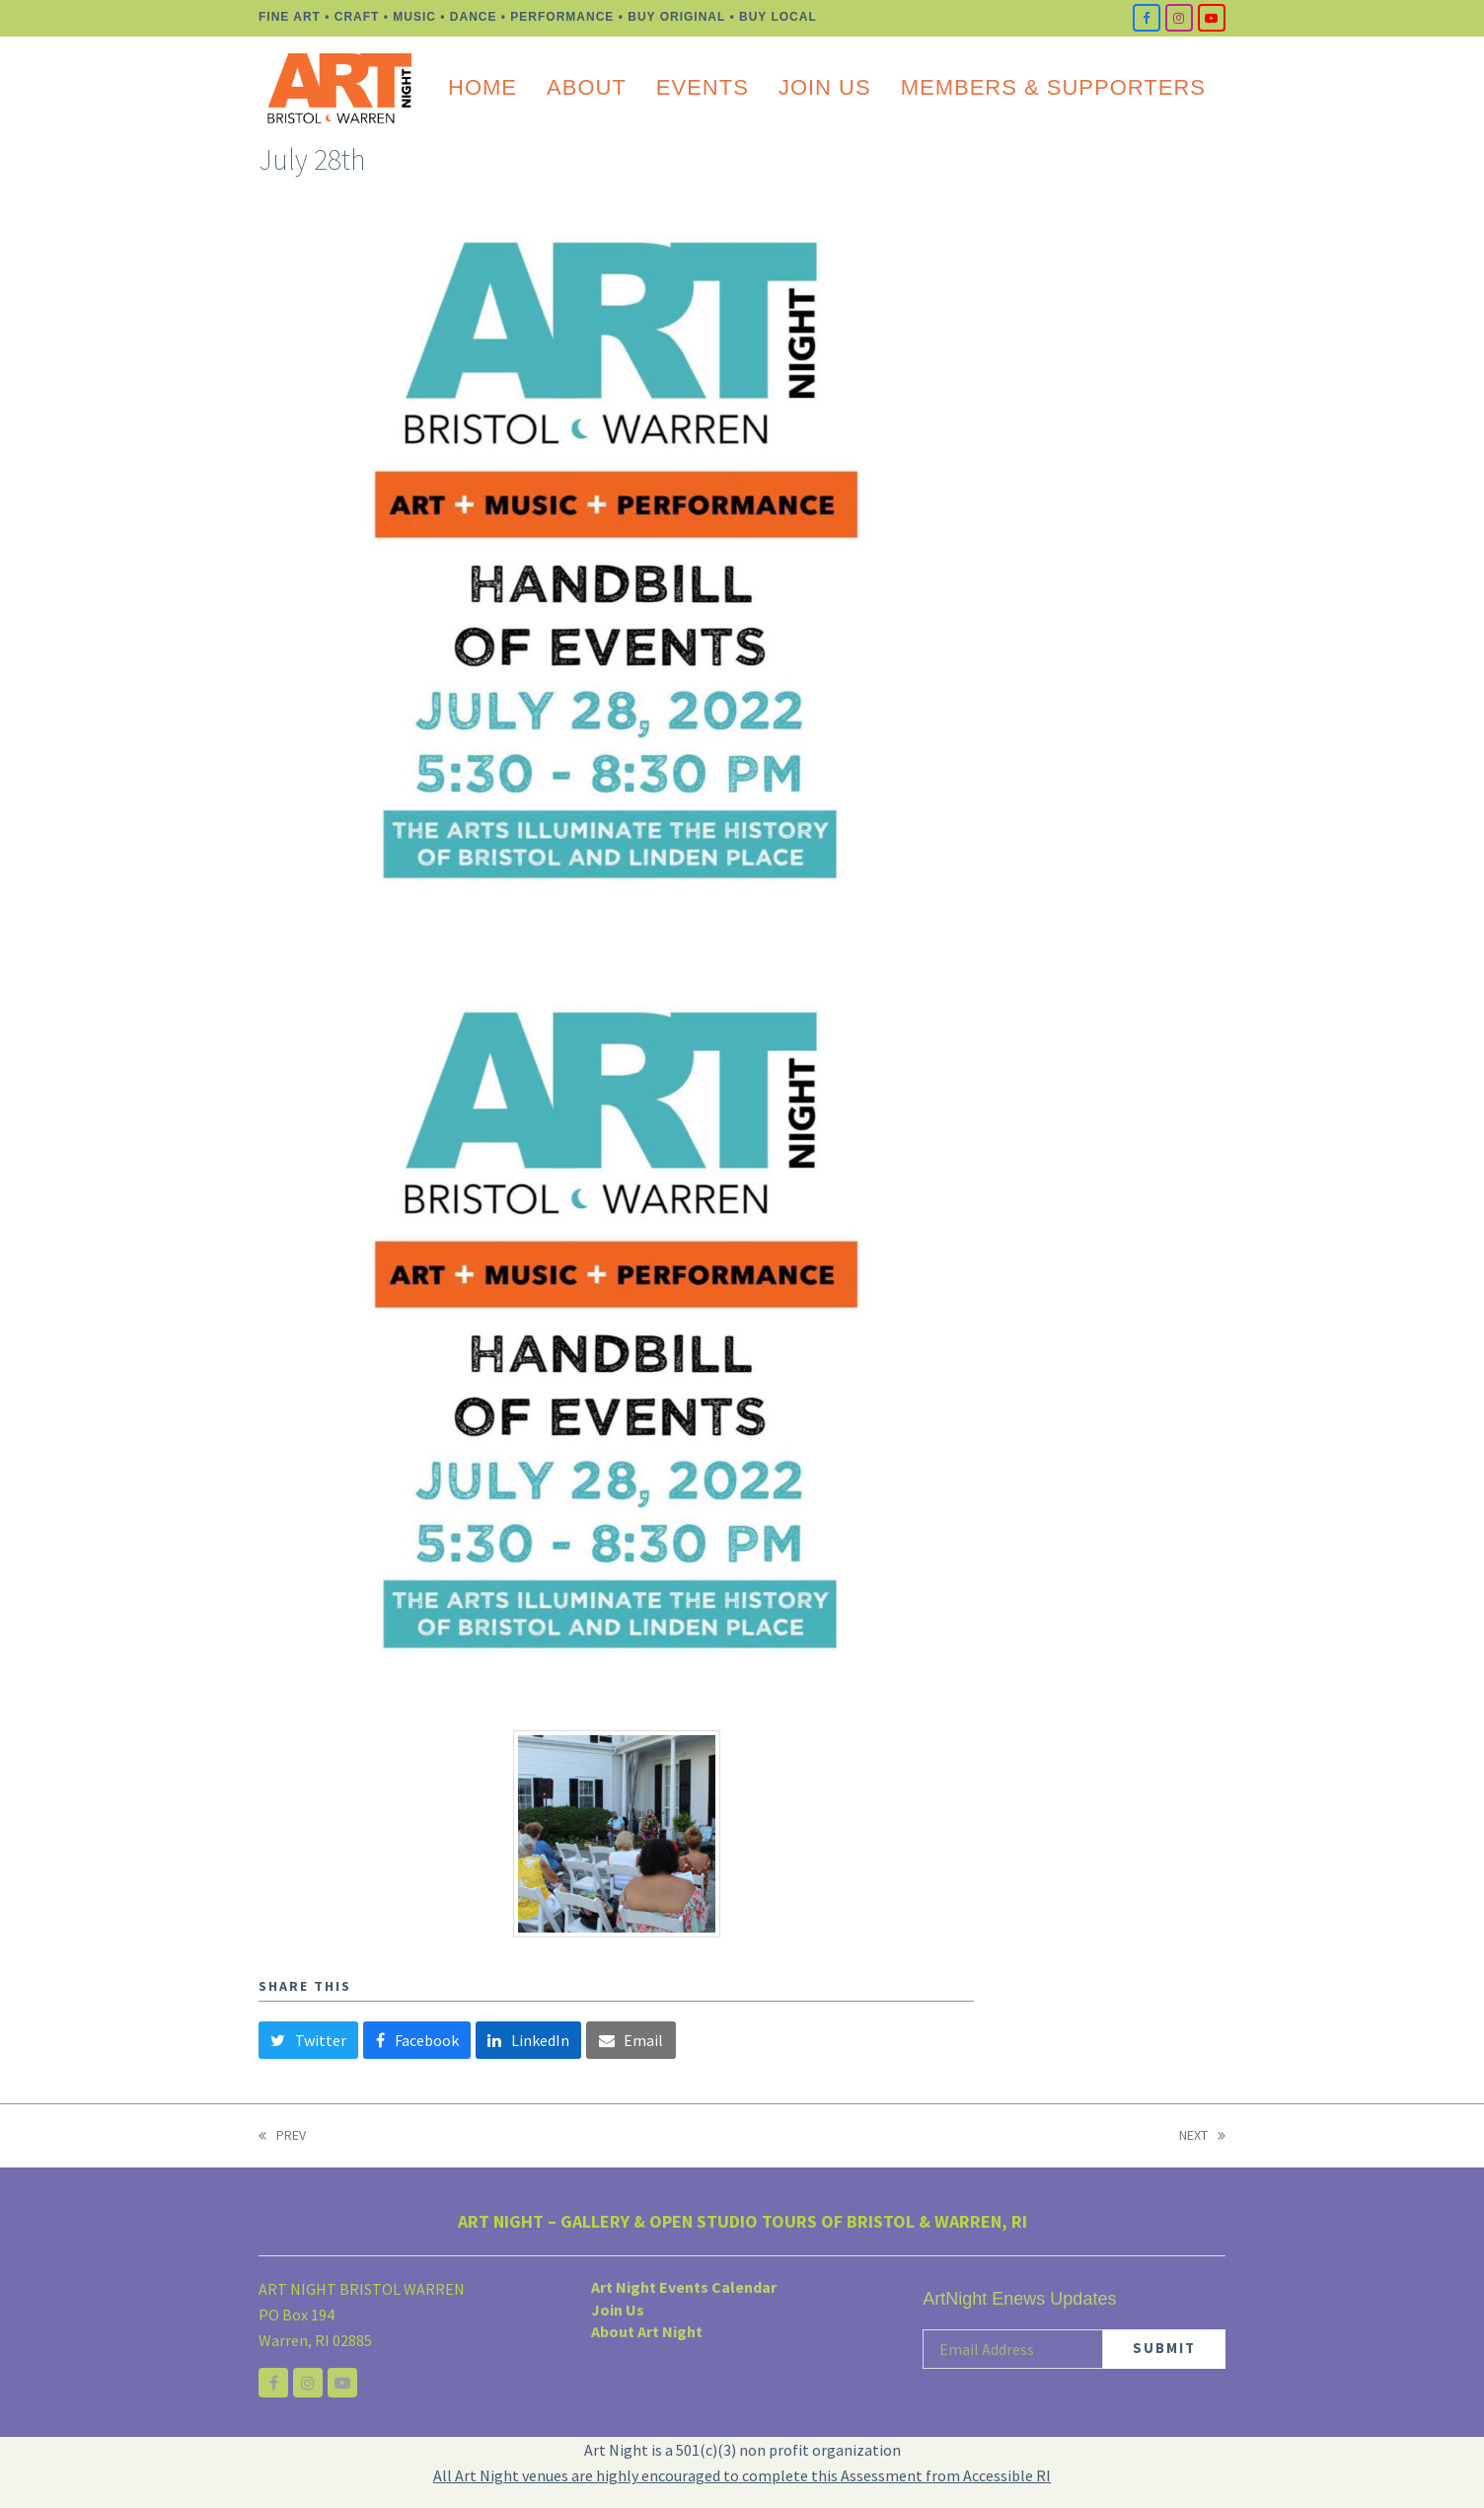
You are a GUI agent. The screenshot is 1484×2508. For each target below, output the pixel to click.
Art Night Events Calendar (684, 2287)
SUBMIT (1164, 2347)
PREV (282, 2136)
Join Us (617, 2308)
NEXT (1202, 2136)
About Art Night (647, 2331)
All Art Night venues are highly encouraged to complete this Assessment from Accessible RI (742, 2475)
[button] (308, 2040)
